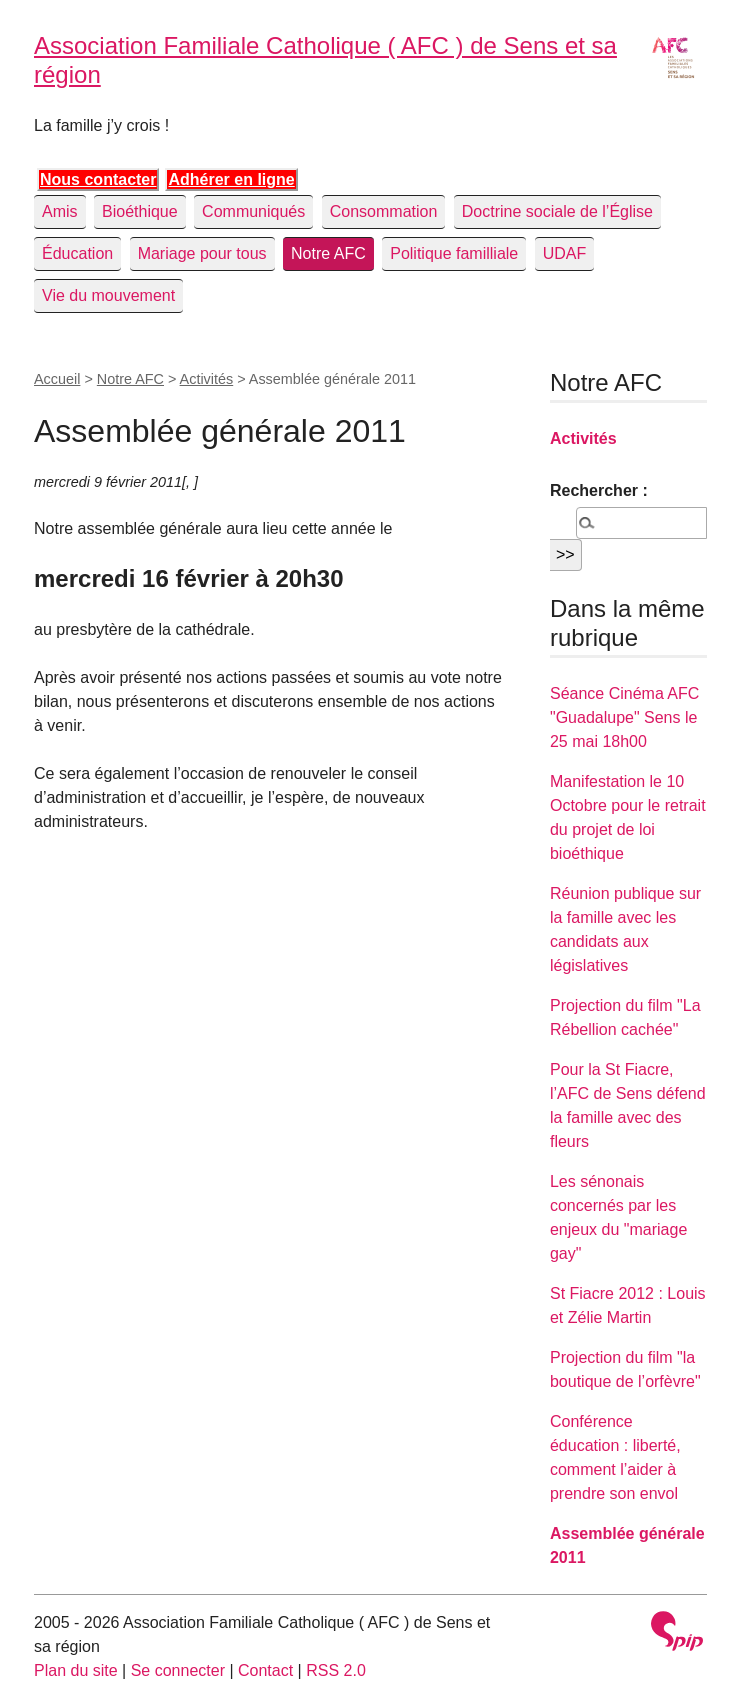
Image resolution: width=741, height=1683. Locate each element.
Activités (207, 379)
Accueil (57, 379)
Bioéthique (140, 211)
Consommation (384, 211)
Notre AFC (328, 253)
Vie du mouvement (108, 295)
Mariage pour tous (202, 253)
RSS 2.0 (336, 1670)
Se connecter (178, 1670)
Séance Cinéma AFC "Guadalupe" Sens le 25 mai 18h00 (624, 717)
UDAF (565, 253)
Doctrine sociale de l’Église (557, 211)
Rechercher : (599, 490)
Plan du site (76, 1670)
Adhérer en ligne (231, 179)
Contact (265, 1670)
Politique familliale (454, 253)
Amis (60, 211)
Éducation (77, 253)
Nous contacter (98, 179)
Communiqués (253, 211)
